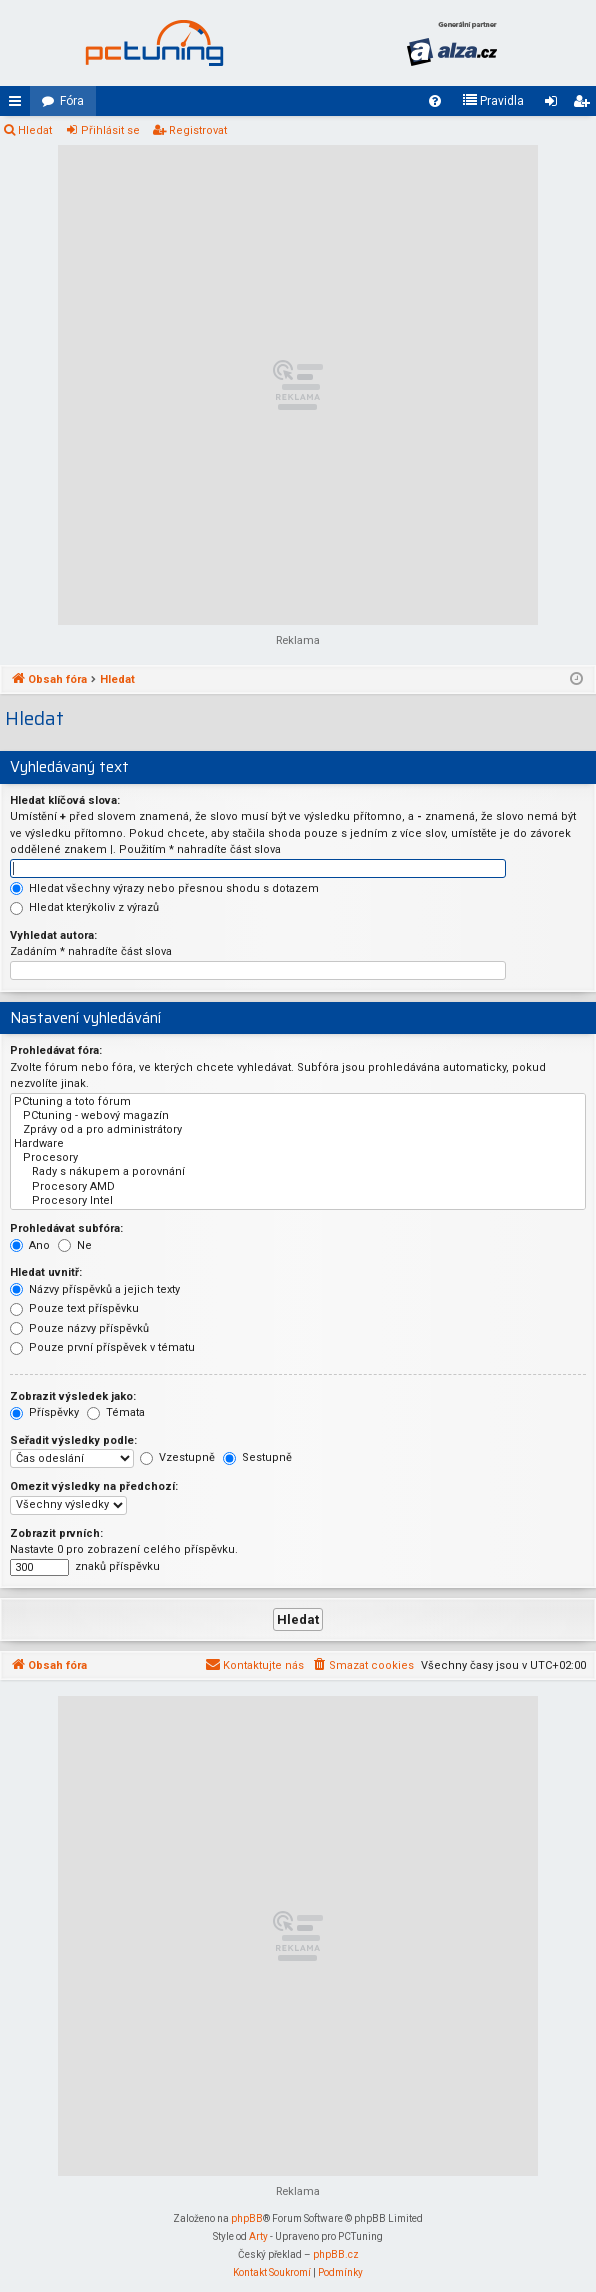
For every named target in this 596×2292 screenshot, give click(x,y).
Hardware (298, 1144)
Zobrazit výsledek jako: (73, 1396)
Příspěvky (44, 1412)
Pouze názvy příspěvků (79, 1328)
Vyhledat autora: (53, 935)
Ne (75, 1245)
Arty (258, 2236)
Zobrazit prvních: (56, 1533)
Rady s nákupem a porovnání (298, 1172)
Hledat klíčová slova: (65, 800)
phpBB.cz (336, 2254)
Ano (30, 1245)
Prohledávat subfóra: (66, 1228)
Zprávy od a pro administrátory (298, 1130)
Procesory (298, 1158)
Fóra (72, 101)
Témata (116, 1412)
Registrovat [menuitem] (585, 105)
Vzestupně (177, 1457)
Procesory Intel (298, 1201)
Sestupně (257, 1457)
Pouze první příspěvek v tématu (102, 1347)
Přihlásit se (110, 130)
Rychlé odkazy (19, 105)
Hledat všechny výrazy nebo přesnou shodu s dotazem (164, 888)
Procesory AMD (298, 1187)
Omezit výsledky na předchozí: (94, 1486)
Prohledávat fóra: (56, 1050)
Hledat (35, 130)
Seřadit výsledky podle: (73, 1440)
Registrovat (198, 130)
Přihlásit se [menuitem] (555, 105)
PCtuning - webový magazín (298, 1116)
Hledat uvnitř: (46, 1272)
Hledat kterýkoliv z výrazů (84, 907)
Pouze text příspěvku (74, 1308)
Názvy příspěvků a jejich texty (95, 1289)
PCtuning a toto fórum (298, 1102)
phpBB (247, 2218)
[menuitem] (435, 101)
